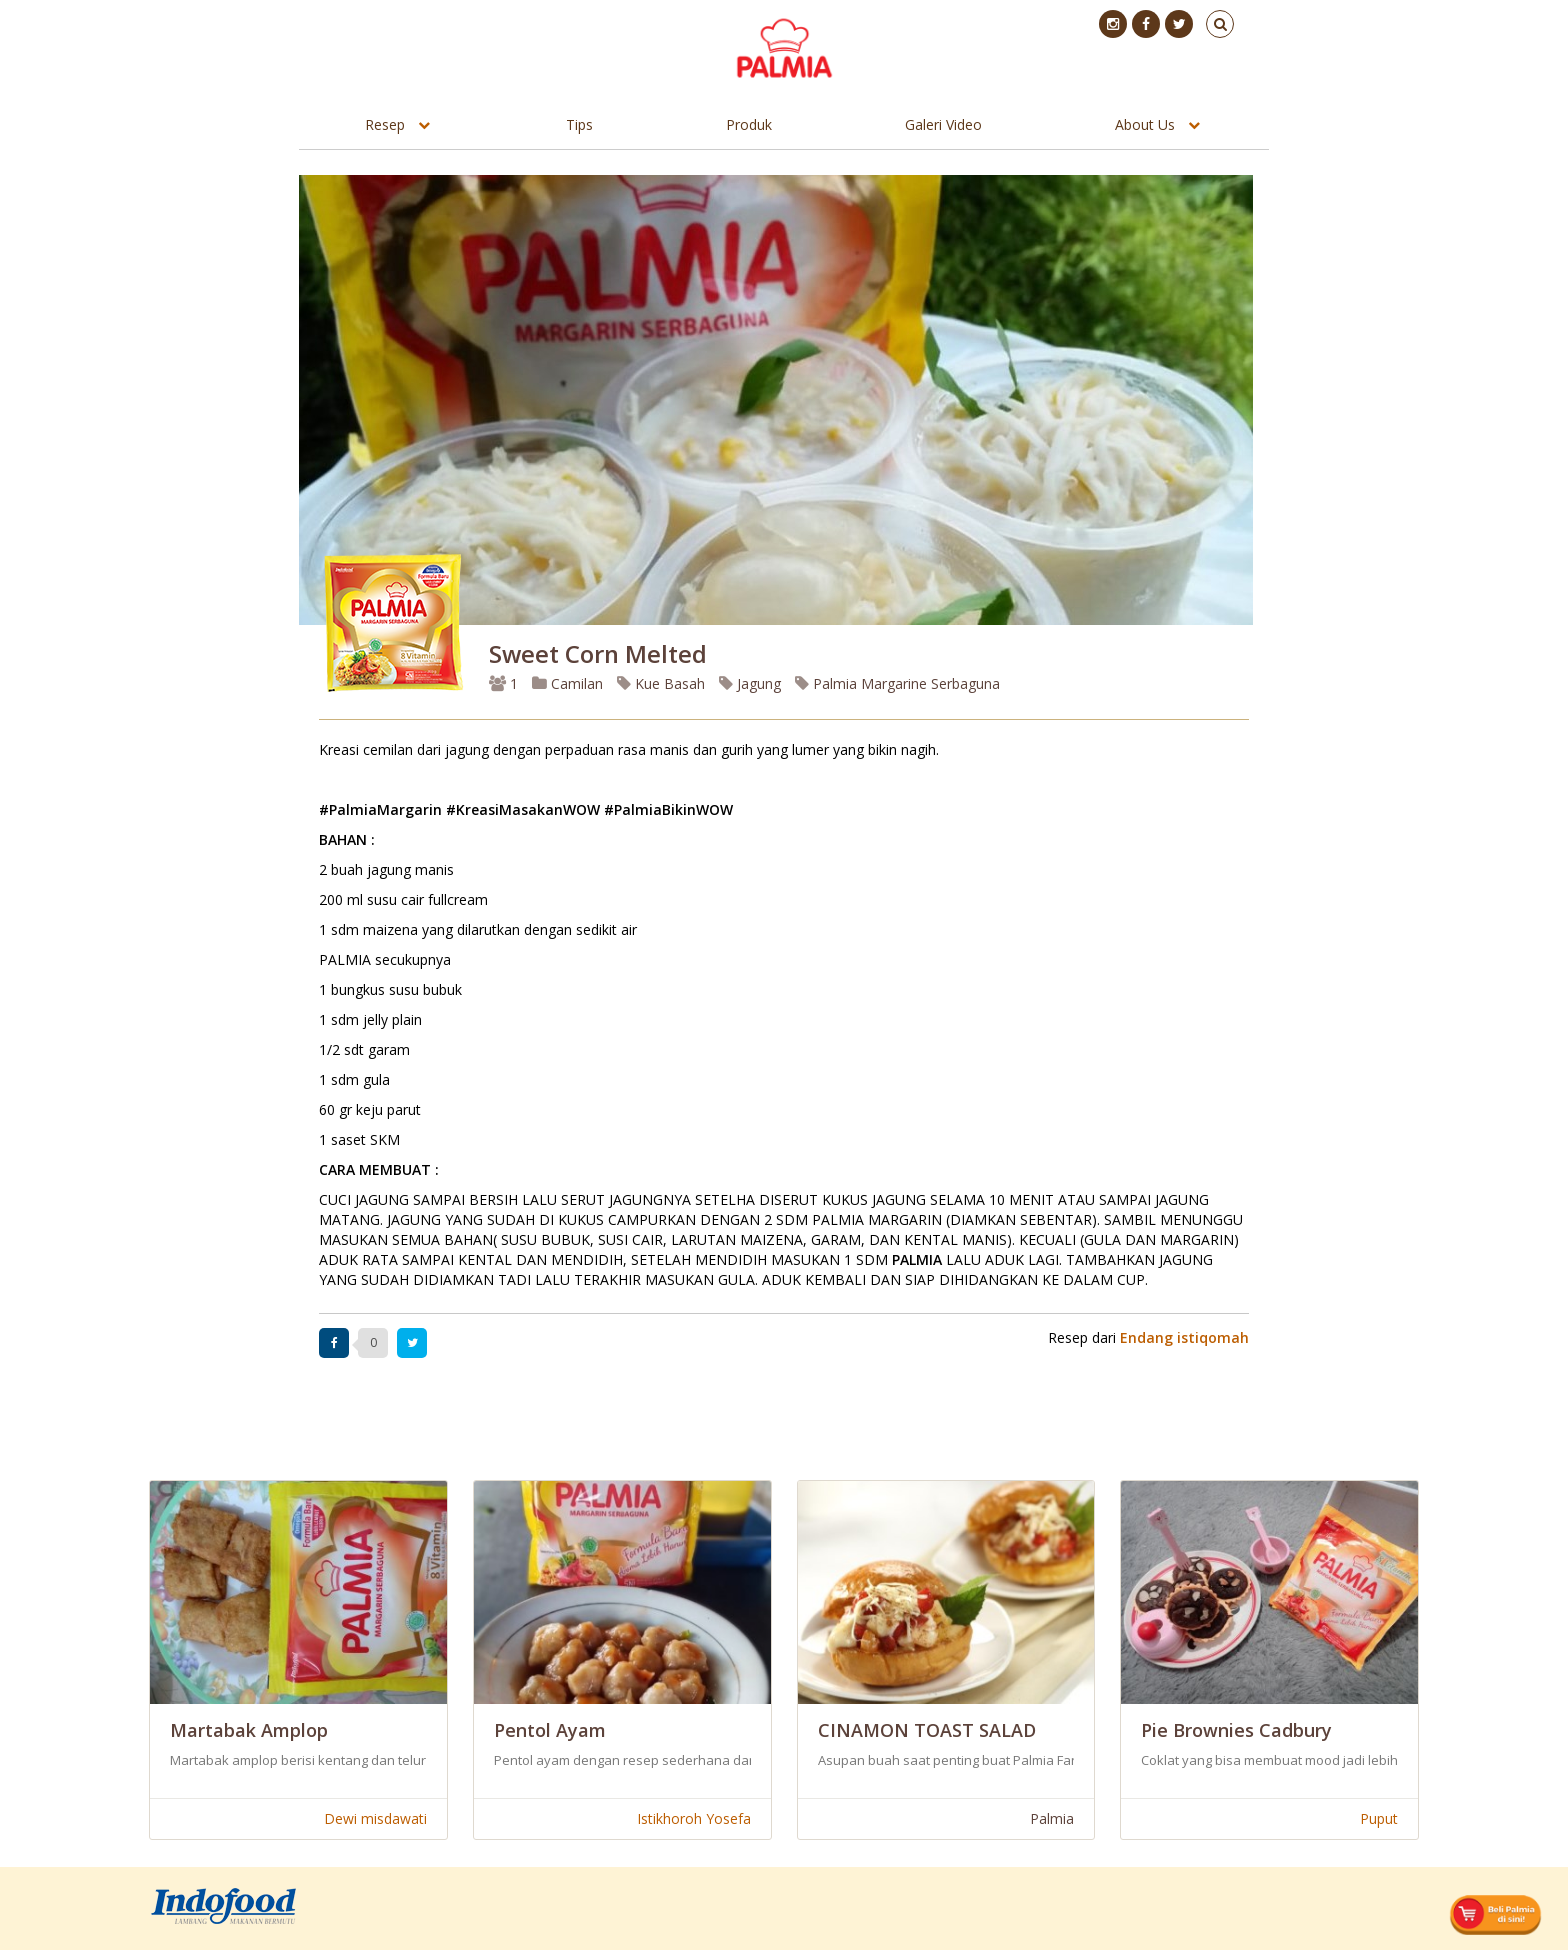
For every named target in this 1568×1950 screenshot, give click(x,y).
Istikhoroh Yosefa (694, 1818)
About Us (1145, 124)
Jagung (750, 683)
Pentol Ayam (550, 1730)
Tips (579, 124)
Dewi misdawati (375, 1818)
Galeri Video (943, 124)
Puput (1379, 1818)
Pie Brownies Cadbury (1236, 1730)
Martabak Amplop (249, 1730)
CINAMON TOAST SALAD (927, 1730)
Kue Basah (661, 683)
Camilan (567, 683)
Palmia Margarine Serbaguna (897, 683)
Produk (749, 124)
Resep (385, 124)
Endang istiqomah (1184, 1337)
